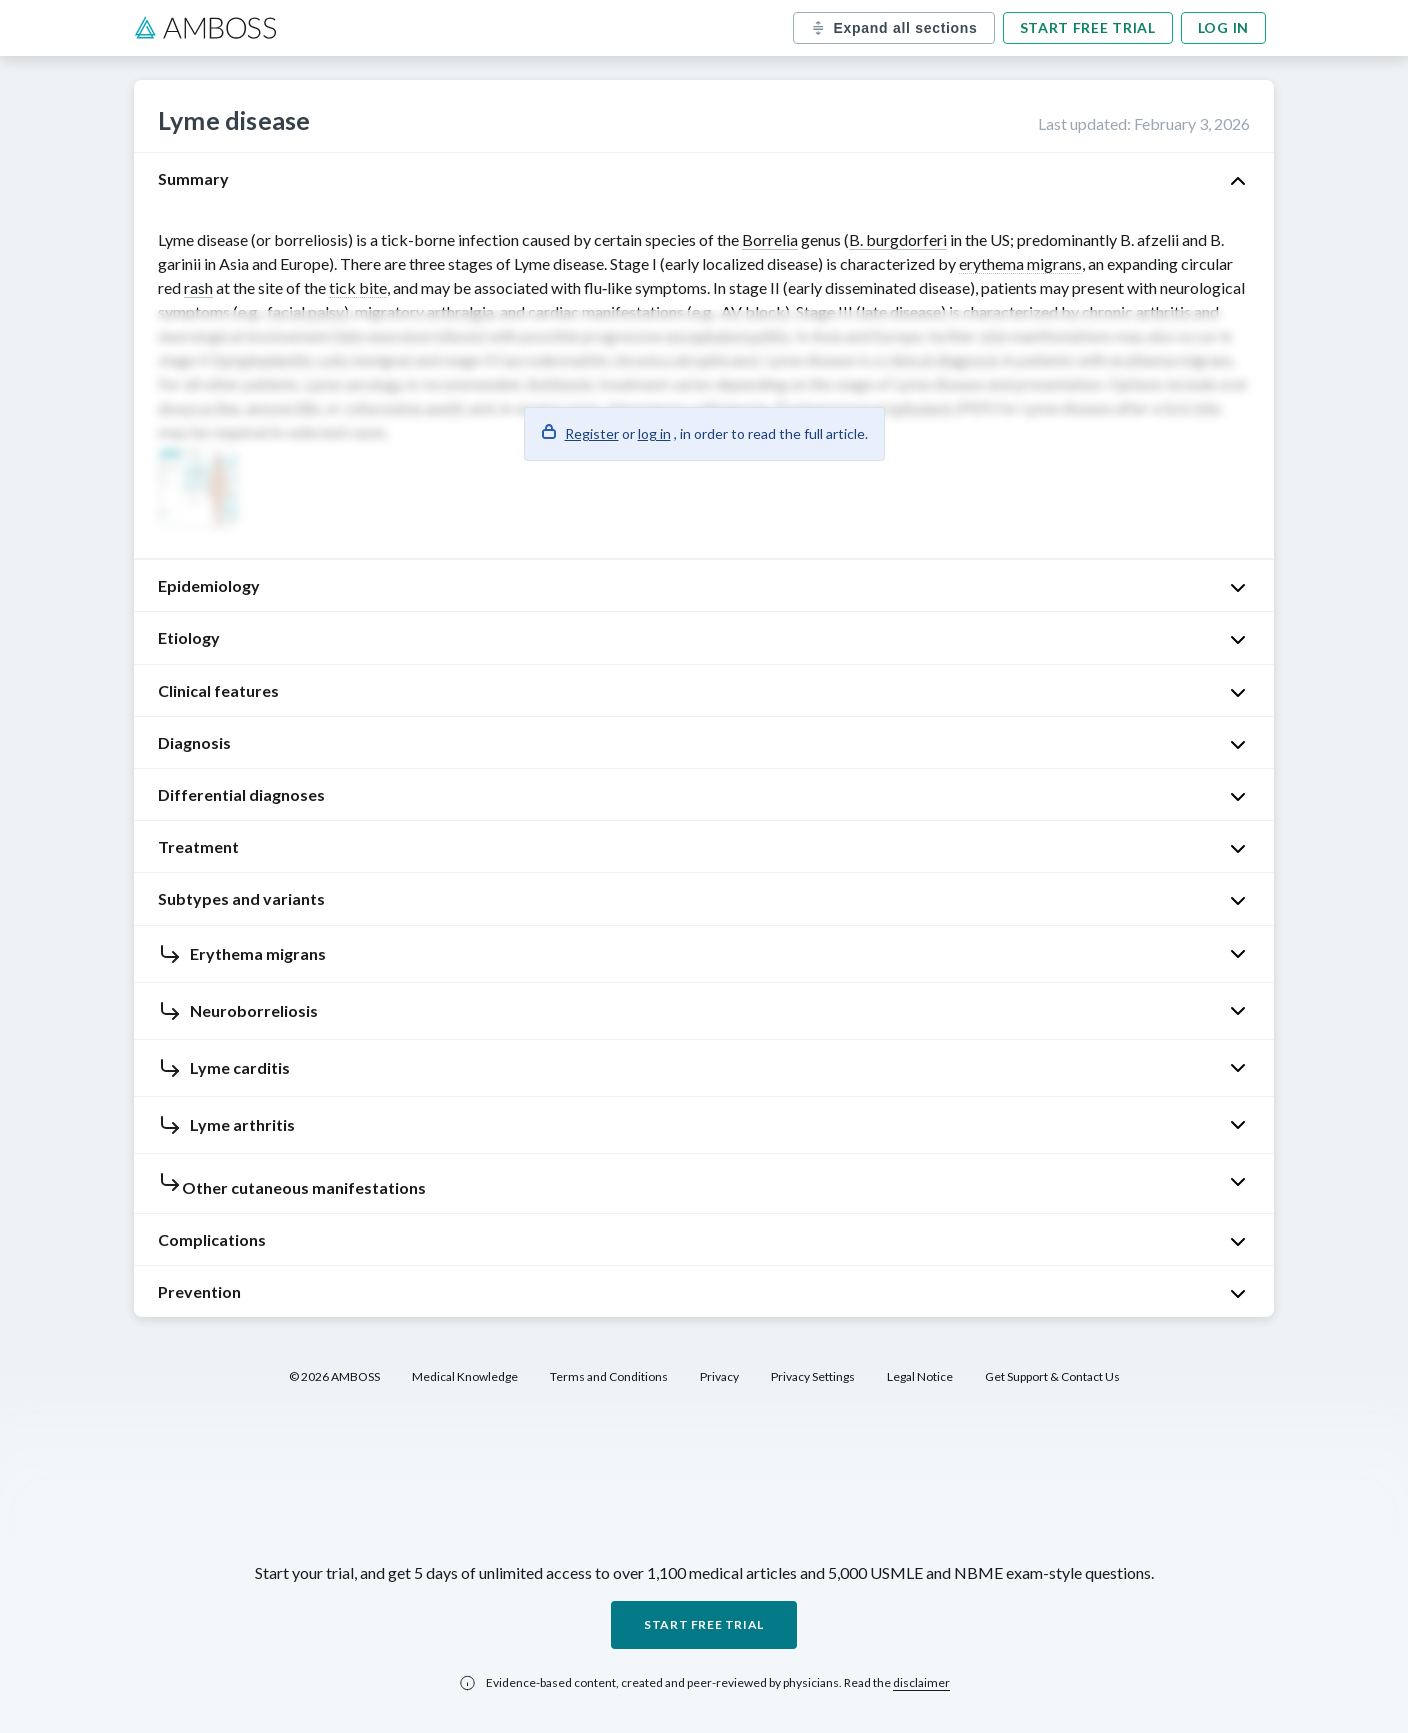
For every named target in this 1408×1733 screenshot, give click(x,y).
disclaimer (921, 1682)
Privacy (719, 1376)
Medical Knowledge (465, 1376)
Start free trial (1088, 27)
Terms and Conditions (609, 1376)
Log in (1223, 27)
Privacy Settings (813, 1376)
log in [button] (654, 433)
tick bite (358, 287)
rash (198, 287)
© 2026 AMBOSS (334, 1376)
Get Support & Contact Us (1052, 1376)
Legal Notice (920, 1376)
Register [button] (592, 433)
